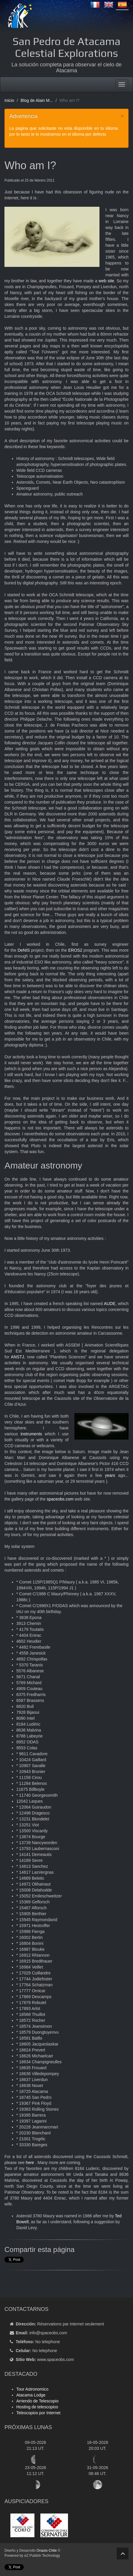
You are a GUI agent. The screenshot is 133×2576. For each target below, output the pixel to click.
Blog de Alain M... (36, 100)
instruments (31, 1434)
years (110, 1475)
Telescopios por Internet (38, 2412)
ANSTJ (17, 1356)
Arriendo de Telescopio (37, 2401)
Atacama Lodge (30, 2395)
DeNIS (24, 950)
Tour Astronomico (32, 2389)
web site (106, 280)
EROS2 (75, 950)
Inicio (9, 100)
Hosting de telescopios (37, 2407)
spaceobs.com (60, 1499)
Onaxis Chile (47, 2550)
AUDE (109, 1303)
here (30, 2162)
